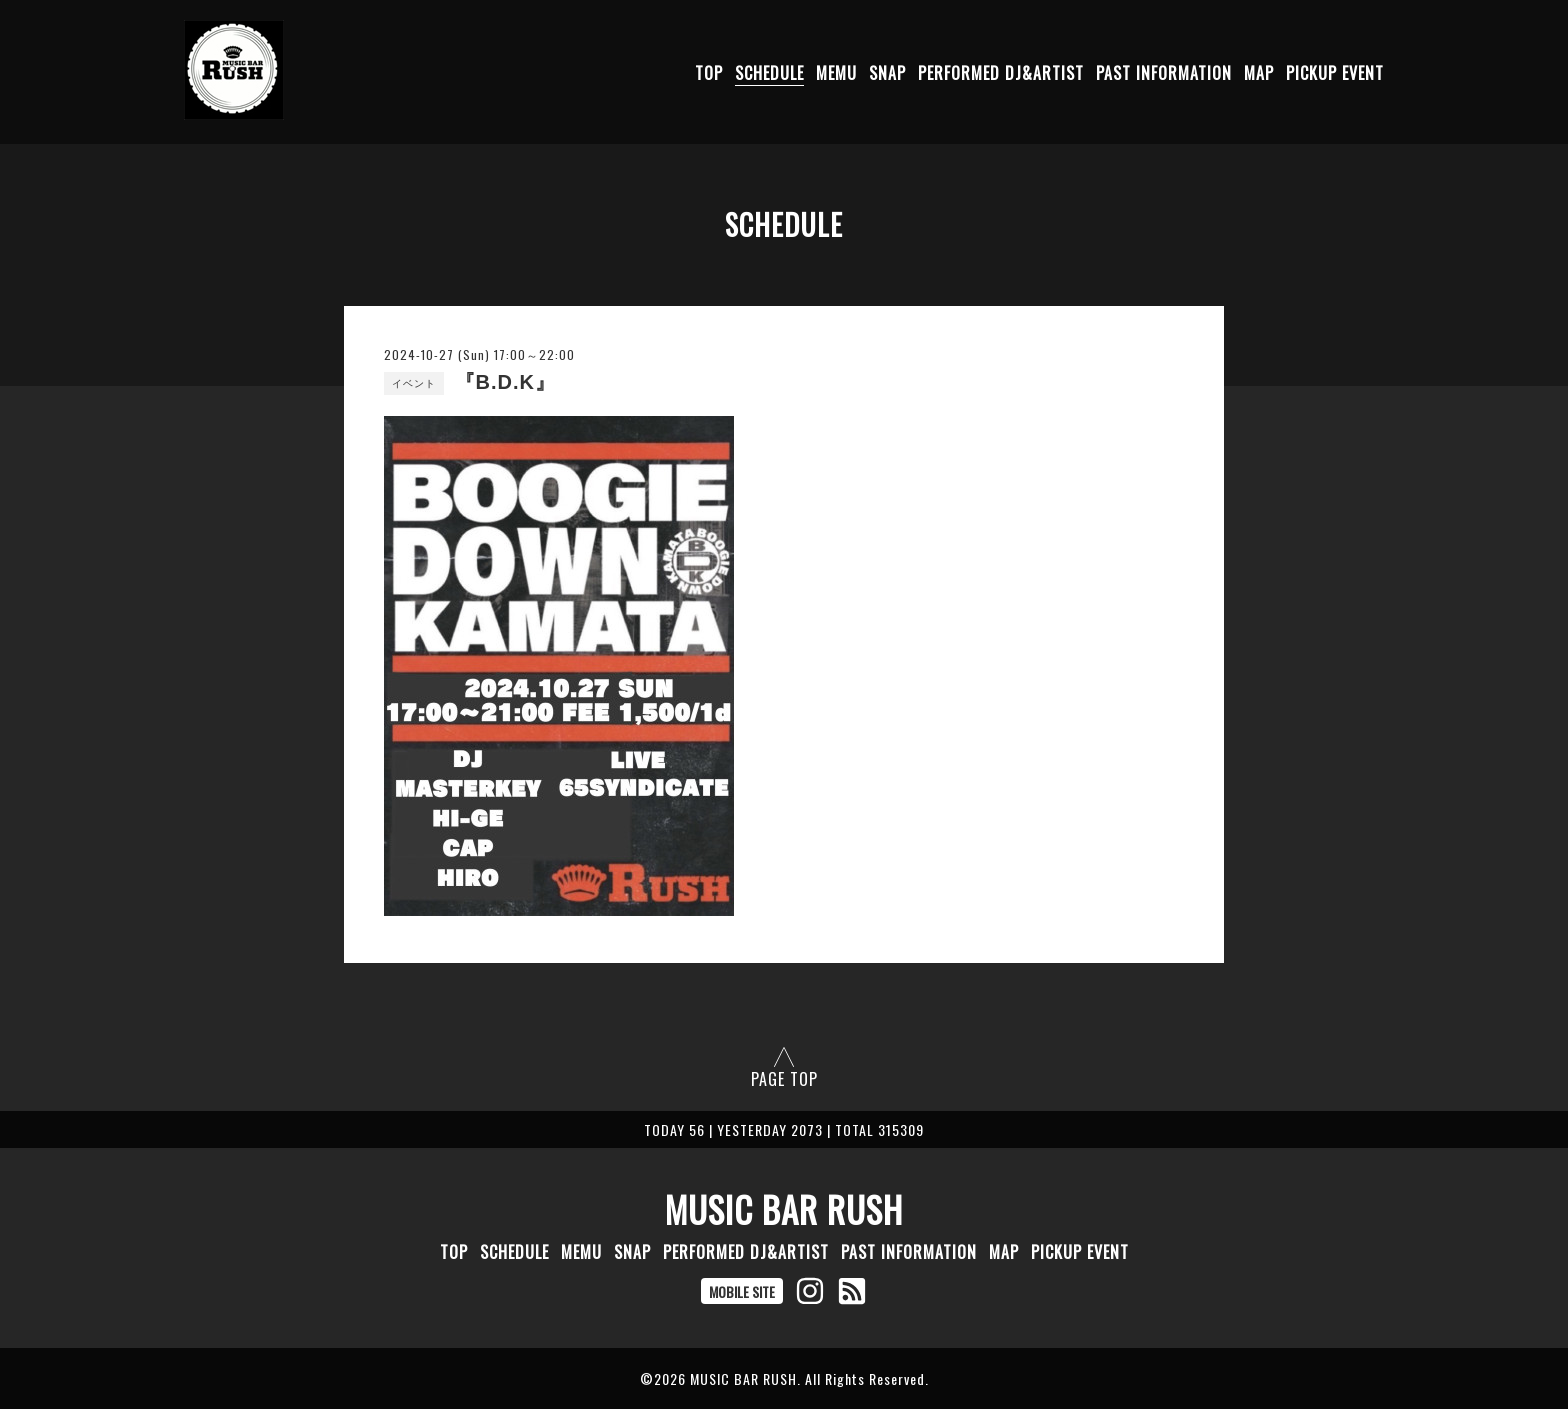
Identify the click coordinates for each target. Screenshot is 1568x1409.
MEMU (836, 73)
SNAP (887, 73)
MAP (1259, 73)
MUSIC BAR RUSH (784, 1209)
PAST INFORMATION (1164, 73)
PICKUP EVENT (1335, 73)
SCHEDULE (769, 73)
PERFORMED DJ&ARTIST (1001, 73)
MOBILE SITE (742, 1291)
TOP (709, 73)
